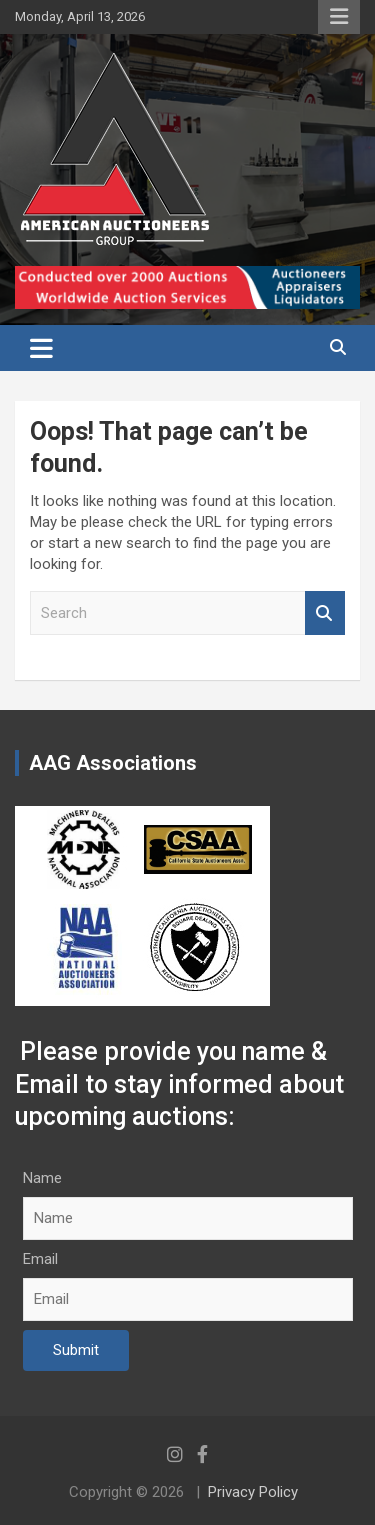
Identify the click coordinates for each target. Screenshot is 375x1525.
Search (325, 613)
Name (42, 1178)
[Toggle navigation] (41, 348)
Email (40, 1259)
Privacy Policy (253, 1492)
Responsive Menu (339, 17)
